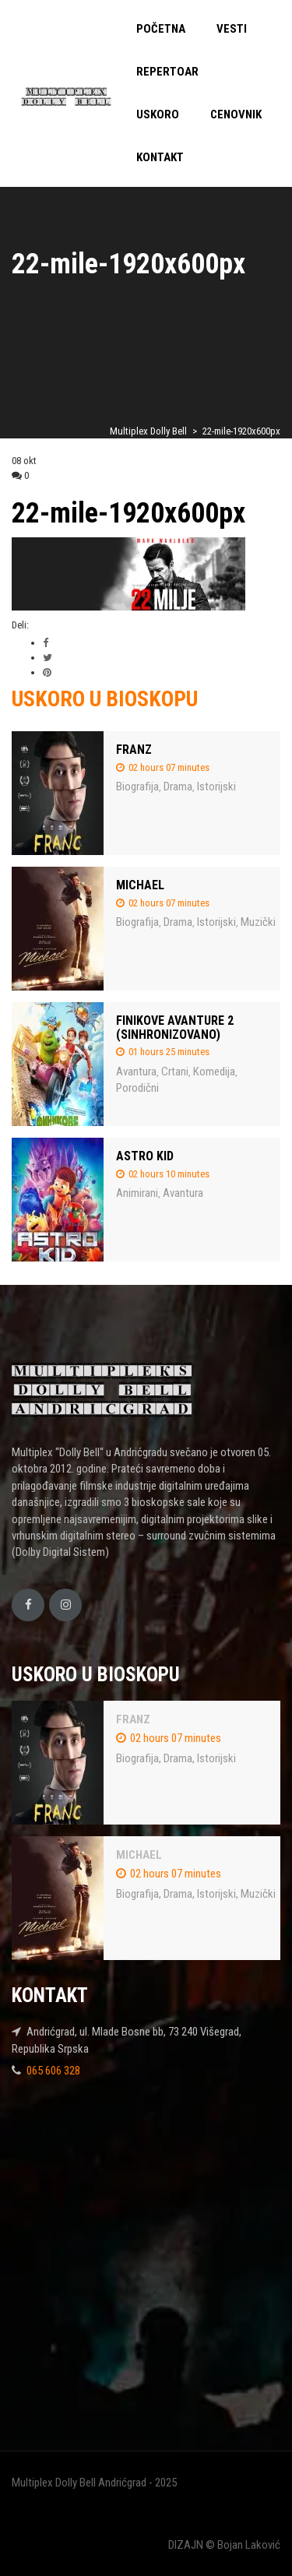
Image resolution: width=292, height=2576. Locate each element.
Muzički (258, 922)
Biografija (137, 786)
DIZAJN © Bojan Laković (224, 2545)
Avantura (136, 1072)
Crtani (174, 1072)
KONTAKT (160, 157)
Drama (178, 786)
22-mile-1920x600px (128, 513)
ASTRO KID (145, 1156)
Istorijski (216, 786)
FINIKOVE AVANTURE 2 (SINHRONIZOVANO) (175, 1027)
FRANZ (134, 749)
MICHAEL (140, 885)
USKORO (157, 114)
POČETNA (160, 29)
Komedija (214, 1072)
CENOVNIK (236, 114)
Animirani (137, 1193)
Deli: (20, 625)
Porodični (137, 1088)
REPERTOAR (167, 72)
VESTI (231, 29)
